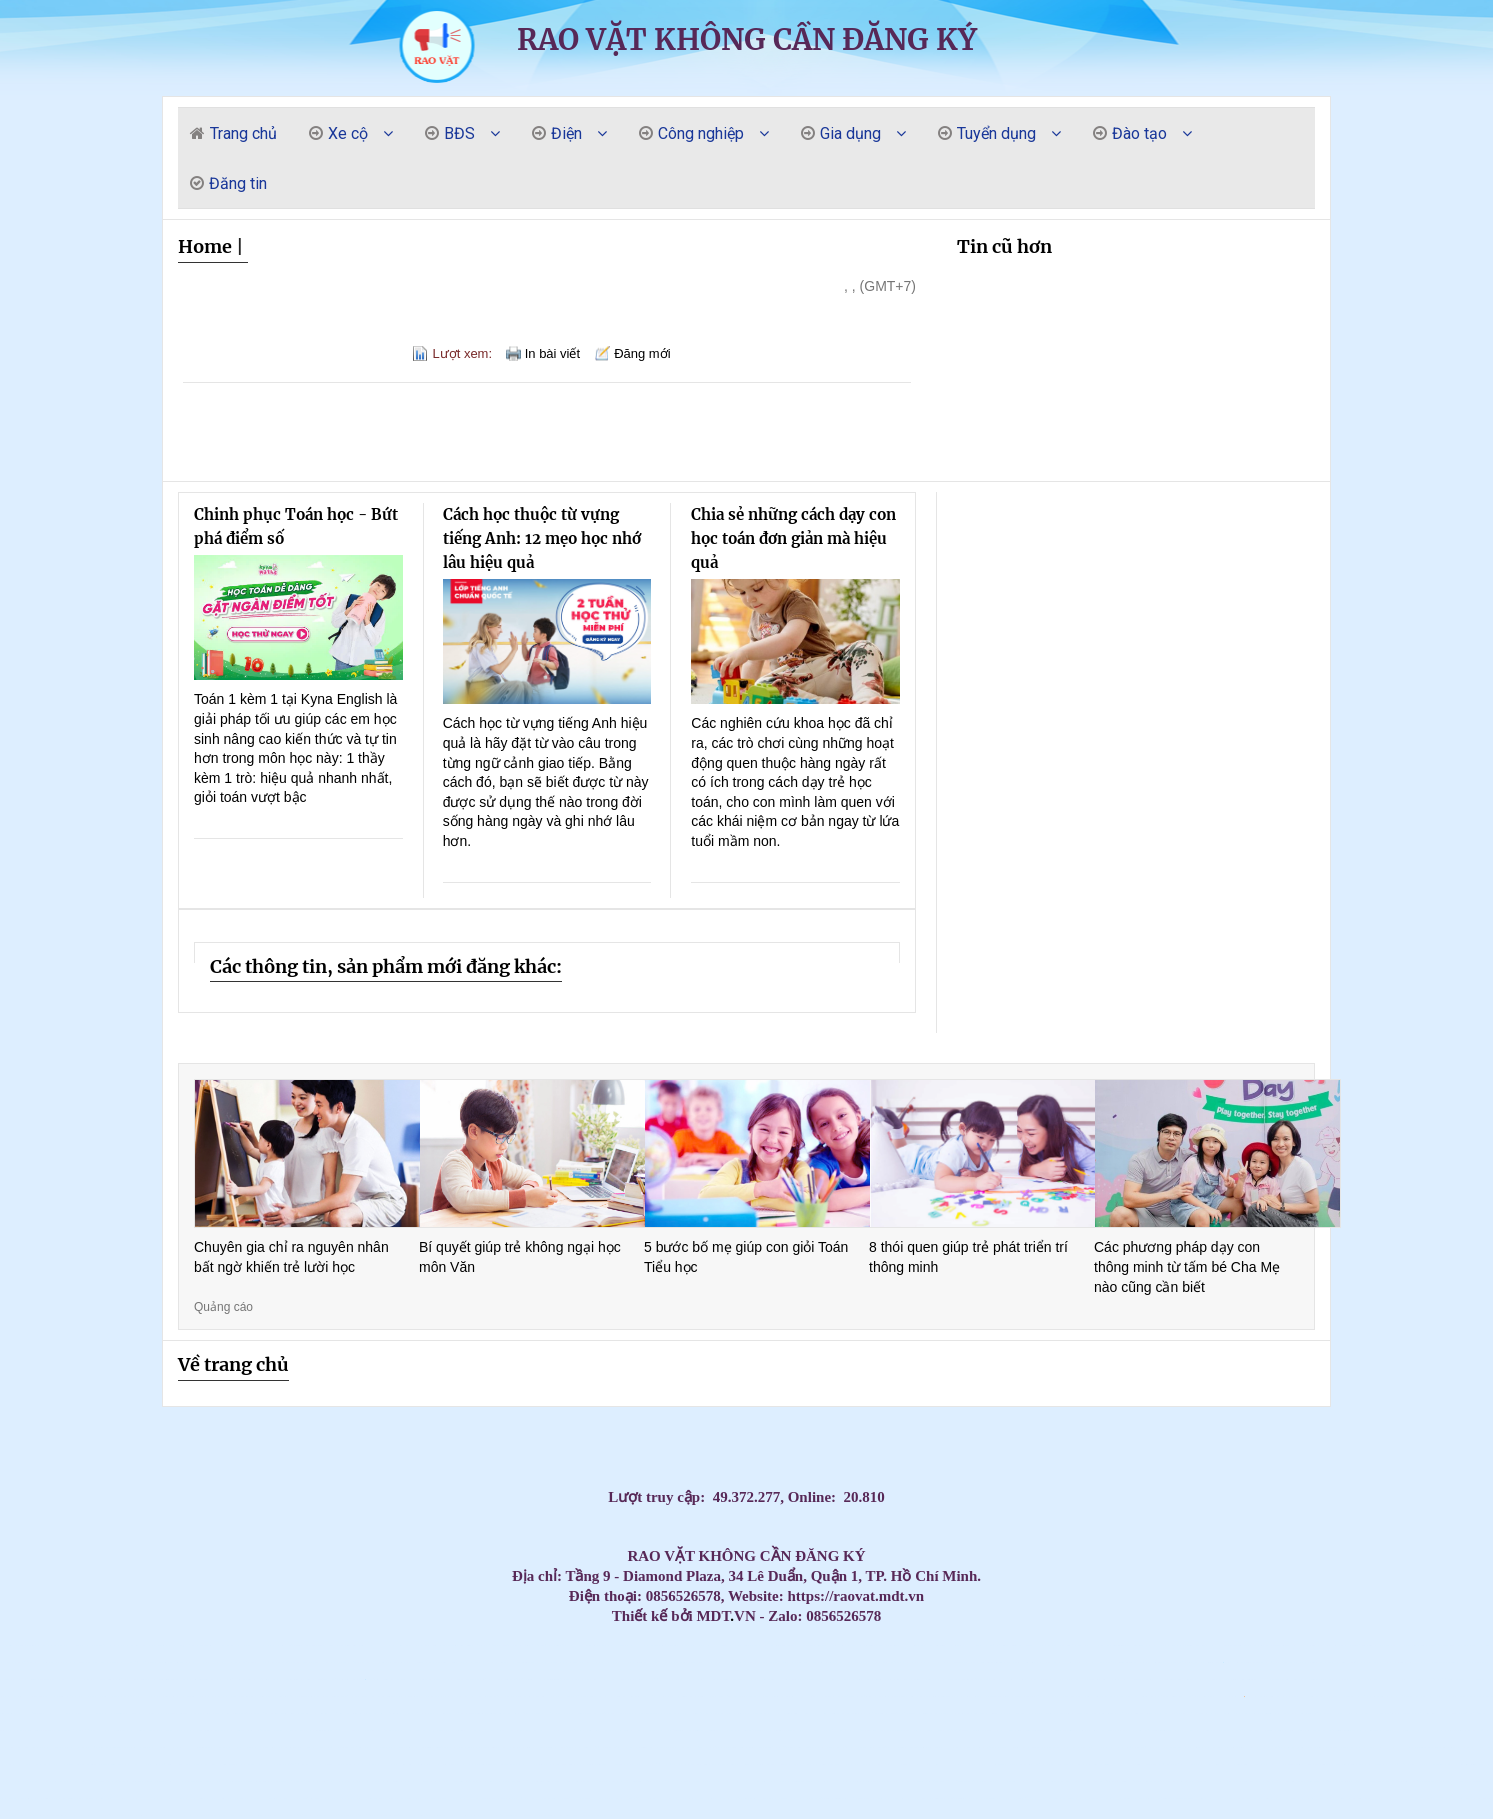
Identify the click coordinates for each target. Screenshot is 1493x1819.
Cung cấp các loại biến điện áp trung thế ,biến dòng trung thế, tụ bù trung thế (892, 1764)
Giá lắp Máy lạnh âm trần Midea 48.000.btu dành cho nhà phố (1014, 1713)
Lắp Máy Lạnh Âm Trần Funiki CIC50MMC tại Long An (445, 1696)
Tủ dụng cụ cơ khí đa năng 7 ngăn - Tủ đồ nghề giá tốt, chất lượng (576, 1798)
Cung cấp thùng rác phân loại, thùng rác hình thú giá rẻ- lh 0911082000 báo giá (1301, 1781)
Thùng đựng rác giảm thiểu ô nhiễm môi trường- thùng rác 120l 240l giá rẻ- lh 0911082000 (683, 1781)
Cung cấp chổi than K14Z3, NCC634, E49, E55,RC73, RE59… (1159, 1679)
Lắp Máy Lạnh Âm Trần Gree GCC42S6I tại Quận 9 (316, 1696)
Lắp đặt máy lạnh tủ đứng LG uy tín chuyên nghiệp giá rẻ (581, 1696)
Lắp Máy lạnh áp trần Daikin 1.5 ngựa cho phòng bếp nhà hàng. (958, 1713)
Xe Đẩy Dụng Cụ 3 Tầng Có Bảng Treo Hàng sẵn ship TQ (831, 1679)
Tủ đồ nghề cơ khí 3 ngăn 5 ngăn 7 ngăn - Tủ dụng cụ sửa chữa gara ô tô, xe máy (539, 1798)
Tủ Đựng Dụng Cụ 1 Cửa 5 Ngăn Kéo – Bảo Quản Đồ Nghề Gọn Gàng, (236, 1645)
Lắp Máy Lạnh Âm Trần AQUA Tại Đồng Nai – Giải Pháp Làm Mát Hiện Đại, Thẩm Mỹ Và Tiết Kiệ (415, 1730)
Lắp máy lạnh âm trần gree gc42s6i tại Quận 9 (234, 1696)
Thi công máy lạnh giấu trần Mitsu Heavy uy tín (566, 1662)
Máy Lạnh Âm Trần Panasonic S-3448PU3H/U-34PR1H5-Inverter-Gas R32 (1390, 1662)
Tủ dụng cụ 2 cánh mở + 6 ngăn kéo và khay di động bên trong (1351, 1645)
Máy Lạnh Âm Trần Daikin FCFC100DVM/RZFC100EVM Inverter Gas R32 (1276, 1679)
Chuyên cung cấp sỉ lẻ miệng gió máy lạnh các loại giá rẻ (84, 1645)
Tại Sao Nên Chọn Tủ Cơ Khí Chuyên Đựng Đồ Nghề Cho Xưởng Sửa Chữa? (1370, 1679)
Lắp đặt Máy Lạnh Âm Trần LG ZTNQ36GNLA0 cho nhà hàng (452, 1747)
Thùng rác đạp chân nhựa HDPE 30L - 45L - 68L (818, 1696)
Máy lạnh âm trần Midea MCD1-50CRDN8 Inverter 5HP (1363, 1781)
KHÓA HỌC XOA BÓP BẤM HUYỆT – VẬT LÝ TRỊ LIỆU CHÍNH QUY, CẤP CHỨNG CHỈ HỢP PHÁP (1049, 1662)
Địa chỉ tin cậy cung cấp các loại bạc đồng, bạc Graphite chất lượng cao (954, 1798)
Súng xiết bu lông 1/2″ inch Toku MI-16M (1151, 1764)
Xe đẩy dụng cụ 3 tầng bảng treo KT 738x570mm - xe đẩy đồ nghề (1469, 1730)
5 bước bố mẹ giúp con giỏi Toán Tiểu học (746, 1257)
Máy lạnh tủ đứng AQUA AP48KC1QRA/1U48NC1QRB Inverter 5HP (713, 1679)
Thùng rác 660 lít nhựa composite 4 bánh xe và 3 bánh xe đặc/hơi (1027, 1696)
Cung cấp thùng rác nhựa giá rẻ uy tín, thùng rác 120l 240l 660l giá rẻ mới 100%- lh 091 (1095, 1798)
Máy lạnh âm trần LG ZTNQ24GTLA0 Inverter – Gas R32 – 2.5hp (422, 1781)
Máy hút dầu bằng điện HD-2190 (496, 1696)
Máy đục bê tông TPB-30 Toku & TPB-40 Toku (86, 1662)
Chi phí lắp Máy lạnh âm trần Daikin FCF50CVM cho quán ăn (622, 1730)
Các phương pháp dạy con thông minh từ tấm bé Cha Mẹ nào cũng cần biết (1187, 1266)
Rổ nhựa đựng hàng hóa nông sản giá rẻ (545, 1662)
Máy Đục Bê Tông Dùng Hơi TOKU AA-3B (780, 1679)
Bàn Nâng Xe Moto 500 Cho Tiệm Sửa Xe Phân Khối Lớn (929, 1713)
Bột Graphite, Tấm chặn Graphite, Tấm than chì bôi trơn (888, 1679)
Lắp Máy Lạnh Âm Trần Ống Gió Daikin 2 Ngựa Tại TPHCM (177, 1747)
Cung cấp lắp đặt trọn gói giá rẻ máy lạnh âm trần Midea (405, 1815)
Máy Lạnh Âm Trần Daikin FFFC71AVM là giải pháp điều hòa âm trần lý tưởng (544, 1713)
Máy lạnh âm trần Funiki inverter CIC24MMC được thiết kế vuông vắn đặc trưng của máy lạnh (293, 1781)
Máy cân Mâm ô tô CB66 (1468, 1781)
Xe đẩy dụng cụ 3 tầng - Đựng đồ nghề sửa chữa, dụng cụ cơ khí (220, 1781)
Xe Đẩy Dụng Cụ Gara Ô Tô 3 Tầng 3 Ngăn (1358, 1747)
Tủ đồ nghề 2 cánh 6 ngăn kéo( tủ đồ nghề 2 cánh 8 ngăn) (1142, 1747)
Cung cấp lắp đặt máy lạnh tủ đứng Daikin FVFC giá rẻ (803, 1679)
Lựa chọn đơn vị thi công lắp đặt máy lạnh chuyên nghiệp (1169, 1798)
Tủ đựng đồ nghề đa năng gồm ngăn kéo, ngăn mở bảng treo (307, 1815)
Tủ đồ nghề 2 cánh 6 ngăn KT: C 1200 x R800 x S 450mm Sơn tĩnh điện (454, 1781)
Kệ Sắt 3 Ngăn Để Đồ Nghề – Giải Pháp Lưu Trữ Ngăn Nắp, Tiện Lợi (237, 1815)
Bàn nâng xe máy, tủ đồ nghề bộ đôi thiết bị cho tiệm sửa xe (998, 1645)
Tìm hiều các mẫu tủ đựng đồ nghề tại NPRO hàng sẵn (27, 1662)
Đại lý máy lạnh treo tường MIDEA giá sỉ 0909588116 (602, 1815)
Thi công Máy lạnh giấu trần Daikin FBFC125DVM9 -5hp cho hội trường (485, 1747)
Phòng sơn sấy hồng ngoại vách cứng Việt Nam (1092, 1781)
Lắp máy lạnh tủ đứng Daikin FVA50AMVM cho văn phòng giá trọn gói (1155, 1730)
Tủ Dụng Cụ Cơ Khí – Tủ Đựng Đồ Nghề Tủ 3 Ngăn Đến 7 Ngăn (1188, 1730)
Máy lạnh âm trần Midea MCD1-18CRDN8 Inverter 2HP (991, 1764)
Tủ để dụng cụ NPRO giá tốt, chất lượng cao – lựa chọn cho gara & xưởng (870, 1798)
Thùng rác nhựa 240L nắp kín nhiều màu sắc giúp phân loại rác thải (1059, 1696)
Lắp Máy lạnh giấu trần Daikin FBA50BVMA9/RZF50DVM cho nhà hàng (201, 1730)
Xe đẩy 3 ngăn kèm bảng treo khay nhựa (426, 1713)
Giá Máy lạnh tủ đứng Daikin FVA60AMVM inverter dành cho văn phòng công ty (1132, 1713)
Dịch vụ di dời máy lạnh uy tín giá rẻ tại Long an (301, 1713)
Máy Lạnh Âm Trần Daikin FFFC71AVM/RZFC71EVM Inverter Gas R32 (644, 1713)
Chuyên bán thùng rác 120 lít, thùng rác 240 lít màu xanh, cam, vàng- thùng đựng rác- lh (789, 1764)
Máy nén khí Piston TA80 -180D (976, 1730)
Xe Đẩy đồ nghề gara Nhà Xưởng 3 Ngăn (556, 1696)
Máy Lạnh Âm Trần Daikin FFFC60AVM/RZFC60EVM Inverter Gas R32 (1411, 1645)
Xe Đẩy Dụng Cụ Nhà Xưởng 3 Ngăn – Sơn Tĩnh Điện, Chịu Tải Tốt (44, 1781)
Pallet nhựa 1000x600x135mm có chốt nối (1448, 1696)
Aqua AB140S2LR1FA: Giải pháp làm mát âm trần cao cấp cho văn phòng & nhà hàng (629, 1662)
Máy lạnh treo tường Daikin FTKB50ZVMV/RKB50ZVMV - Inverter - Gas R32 (343, 1645)
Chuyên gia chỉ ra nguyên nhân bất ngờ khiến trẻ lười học (291, 1257)
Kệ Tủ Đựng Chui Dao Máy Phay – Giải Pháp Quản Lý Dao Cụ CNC (137, 1764)
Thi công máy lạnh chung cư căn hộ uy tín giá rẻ (1217, 1730)
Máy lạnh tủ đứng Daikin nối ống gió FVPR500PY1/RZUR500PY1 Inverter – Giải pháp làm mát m (292, 1679)
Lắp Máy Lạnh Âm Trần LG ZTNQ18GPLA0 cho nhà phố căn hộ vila (109, 1730)
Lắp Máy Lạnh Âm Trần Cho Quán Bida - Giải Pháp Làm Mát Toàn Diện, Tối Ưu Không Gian (383, 1645)
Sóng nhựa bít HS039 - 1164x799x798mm (1427, 1696)
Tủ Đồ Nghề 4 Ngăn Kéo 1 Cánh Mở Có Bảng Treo (493, 1662)
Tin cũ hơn (1004, 246)
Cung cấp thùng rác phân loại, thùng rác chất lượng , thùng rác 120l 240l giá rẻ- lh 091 (235, 1764)
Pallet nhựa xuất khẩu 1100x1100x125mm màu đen (513, 1713)
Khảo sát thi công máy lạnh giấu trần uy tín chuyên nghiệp (755, 1764)
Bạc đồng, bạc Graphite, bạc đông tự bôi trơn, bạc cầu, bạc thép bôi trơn (307, 1645)
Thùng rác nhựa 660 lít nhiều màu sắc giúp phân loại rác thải (1139, 1696)
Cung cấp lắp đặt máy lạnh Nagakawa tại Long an (1360, 1662)
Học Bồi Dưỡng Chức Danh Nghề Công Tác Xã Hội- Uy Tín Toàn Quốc (1247, 1747)
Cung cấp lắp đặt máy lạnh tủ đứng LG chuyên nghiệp (902, 1713)
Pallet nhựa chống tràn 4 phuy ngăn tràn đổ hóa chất (745, 1730)
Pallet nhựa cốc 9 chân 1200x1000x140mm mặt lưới (749, 1696)
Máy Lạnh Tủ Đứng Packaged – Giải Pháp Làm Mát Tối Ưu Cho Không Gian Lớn (1388, 1747)
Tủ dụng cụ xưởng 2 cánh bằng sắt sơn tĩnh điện (811, 1798)
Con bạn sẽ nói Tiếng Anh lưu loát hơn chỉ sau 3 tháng (468, 1815)
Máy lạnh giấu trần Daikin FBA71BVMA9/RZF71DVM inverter (520, 1662)
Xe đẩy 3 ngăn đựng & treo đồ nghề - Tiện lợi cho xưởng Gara (1280, 1747)
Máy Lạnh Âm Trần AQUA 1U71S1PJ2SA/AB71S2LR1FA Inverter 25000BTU (1241, 1679)
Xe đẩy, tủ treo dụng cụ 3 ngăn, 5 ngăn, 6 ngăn (363, 1662)
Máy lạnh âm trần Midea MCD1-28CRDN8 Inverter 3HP (1236, 1781)
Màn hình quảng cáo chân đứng (488, 1815)
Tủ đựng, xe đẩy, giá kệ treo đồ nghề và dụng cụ (542, 1645)
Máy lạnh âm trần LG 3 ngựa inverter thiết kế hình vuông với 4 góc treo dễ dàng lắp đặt (584, 1713)
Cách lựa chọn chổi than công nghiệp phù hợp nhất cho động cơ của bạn (762, 1747)
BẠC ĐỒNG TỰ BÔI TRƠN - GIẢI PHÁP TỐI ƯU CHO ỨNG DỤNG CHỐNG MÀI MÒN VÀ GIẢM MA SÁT (850, 1645)
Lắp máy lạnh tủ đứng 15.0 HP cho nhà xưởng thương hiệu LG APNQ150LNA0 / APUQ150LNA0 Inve (1197, 1662)
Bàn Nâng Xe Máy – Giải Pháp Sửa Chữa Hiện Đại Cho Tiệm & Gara (1436, 1730)
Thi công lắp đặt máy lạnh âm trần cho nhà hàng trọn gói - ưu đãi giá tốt (437, 1815)
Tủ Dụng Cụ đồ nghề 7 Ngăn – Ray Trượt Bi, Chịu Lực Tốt (1335, 1781)
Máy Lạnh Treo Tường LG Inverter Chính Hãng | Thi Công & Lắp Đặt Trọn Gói (144, 1730)
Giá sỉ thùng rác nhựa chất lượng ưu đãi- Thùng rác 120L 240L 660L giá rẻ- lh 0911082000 (97, 1747)
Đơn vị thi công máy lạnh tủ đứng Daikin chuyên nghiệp (1323, 1645)
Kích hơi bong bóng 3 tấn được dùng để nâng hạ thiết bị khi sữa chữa (871, 1713)
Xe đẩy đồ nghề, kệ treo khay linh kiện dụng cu (1427, 1781)
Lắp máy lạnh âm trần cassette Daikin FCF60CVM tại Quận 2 (1124, 1730)
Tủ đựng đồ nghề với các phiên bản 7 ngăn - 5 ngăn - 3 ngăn (43, 1713)
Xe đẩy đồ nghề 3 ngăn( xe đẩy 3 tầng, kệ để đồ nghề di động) (343, 1747)
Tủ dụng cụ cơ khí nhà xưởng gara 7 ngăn (457, 1764)
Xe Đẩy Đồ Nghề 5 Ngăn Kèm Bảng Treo (481, 1781)
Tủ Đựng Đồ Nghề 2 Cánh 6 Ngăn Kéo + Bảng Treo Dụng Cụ (858, 1764)
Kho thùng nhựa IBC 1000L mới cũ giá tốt (367, 1781)
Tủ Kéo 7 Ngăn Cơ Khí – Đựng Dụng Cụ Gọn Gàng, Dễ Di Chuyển (1362, 1713)
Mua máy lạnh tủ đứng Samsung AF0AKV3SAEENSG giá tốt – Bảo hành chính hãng (669, 1662)
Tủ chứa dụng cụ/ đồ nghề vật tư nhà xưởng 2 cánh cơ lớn (169, 1764)
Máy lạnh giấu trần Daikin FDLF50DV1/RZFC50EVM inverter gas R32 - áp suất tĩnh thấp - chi (490, 1764)
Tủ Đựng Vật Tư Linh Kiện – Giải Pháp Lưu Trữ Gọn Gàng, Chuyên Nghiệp (1056, 1798)
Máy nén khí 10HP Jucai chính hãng (1289, 1730)
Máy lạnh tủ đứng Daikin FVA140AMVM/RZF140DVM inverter (129, 1679)
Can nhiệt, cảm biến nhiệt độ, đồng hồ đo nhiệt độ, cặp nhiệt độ (953, 1730)
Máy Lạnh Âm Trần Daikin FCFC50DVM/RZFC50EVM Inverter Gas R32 (537, 1781)
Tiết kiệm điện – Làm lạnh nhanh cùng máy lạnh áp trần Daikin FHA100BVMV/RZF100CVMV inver (121, 1645)
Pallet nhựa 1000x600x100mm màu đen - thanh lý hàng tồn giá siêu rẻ (1401, 1696)
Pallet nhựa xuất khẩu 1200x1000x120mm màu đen (447, 1713)
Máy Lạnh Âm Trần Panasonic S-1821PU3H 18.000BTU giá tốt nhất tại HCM (1408, 1679)
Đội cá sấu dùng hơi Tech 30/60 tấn (911, 1645)
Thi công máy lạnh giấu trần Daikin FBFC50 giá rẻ (1306, 1679)
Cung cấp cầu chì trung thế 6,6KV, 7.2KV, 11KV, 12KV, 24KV (68, 1815)
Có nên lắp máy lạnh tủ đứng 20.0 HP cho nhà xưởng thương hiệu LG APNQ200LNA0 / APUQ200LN (790, 1662)
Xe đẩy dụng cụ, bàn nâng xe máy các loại (173, 1730)
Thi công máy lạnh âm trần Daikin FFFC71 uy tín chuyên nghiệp (961, 1696)
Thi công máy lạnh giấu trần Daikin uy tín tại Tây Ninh (339, 1662)
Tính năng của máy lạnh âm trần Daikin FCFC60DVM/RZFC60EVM (187, 1781)
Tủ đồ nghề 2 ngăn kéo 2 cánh (1183, 1747)
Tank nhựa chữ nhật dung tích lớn (1377, 1696)
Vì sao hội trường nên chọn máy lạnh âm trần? (923, 1798)
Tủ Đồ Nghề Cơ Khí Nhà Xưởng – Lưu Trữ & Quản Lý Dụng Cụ (272, 1764)
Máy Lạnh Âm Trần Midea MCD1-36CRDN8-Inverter (1451, 1781)
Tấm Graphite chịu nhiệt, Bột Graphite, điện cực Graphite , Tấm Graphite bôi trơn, (561, 1679)
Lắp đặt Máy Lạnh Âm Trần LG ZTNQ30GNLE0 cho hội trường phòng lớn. (824, 1747)
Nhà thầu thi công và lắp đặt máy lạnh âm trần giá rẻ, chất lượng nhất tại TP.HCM (117, 1815)
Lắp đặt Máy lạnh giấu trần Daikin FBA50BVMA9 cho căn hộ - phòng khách (776, 1730)
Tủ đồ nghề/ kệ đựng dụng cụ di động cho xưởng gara (1175, 1764)
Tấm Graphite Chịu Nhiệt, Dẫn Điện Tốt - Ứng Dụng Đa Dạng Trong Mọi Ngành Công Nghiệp (1153, 1645)
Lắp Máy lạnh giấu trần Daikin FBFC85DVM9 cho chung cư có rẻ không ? (929, 1696)
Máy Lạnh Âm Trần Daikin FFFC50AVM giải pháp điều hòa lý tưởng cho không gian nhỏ (67, 1696)
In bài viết (552, 353)
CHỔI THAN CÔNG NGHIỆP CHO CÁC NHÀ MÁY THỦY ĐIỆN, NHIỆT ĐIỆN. (160, 1798)
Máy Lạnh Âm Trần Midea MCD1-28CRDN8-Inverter (36, 1798)
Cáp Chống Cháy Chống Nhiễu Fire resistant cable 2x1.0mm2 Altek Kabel (168, 1713)
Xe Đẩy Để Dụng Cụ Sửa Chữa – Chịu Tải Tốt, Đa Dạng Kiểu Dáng (1266, 1781)
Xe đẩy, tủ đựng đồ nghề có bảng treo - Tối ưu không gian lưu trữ (305, 1764)
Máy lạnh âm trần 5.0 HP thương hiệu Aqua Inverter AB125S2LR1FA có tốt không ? (985, 1662)
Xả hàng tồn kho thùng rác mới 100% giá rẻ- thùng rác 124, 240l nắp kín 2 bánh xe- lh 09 (525, 1815)
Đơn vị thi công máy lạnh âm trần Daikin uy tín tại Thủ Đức (1381, 1645)
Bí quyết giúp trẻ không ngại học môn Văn (520, 1257)
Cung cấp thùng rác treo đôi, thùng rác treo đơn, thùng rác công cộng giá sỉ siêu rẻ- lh (246, 1662)
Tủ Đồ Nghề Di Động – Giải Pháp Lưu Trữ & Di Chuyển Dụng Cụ (241, 1798)
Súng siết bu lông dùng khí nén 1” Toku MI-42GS (139, 1713)
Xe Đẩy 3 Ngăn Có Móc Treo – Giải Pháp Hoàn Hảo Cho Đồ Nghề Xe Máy (433, 1798)
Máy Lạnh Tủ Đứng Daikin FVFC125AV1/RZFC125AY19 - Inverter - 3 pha (422, 1645)
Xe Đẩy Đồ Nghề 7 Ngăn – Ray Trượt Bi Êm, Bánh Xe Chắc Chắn (1064, 1781)
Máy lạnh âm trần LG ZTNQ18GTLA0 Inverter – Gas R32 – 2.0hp (156, 1781)
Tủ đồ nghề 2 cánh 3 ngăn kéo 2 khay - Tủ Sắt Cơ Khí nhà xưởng (1285, 1662)
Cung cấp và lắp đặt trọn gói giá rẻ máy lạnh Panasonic (206, 1747)
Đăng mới (642, 353)
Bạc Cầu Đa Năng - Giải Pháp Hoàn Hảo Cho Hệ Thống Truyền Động (366, 1764)
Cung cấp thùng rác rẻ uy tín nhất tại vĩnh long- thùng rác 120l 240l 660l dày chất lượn (672, 1747)
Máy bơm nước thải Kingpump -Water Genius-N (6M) (187, 1696)
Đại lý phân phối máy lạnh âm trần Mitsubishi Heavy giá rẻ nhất (1311, 1747)
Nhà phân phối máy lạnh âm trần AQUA (332, 1798)
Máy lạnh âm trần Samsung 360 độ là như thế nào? (1408, 1798)
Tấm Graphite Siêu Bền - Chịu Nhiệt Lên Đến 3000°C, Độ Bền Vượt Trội (116, 1662)
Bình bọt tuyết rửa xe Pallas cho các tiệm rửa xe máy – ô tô (1027, 1645)
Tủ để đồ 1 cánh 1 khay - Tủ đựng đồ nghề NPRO (487, 1645)
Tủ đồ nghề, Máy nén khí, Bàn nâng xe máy (1015, 1662)
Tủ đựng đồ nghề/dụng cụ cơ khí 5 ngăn (603, 1747)
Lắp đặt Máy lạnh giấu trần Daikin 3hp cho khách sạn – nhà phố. (729, 1747)
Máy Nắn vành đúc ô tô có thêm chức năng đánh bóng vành (378, 1730)
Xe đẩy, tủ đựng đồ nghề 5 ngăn (63, 1730)
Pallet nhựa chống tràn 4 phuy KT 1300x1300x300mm (1470, 1696)
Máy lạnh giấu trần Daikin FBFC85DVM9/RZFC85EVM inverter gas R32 (593, 1764)
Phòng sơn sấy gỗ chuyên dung (1022, 1781)
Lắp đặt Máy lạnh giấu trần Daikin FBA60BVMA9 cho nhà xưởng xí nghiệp (458, 1730)
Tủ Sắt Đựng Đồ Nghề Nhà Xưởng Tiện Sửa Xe (419, 1696)
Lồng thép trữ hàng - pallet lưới (1216, 1696)
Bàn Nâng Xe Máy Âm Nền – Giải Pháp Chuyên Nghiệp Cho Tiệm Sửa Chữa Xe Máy (380, 1747)
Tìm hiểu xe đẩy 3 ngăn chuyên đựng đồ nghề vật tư (1440, 1679)
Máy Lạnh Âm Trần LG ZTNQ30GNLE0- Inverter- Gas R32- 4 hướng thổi (913, 1662)
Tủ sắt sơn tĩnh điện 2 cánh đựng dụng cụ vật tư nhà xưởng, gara (525, 1679)
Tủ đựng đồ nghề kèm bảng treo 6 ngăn (620, 1764)
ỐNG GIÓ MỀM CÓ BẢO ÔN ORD (1117, 1696)
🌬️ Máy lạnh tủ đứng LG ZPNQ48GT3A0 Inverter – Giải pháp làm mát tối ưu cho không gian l (387, 1679)
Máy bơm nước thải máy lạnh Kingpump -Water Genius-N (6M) (473, 1696)
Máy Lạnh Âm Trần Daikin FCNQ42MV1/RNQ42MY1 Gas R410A (200, 1764)
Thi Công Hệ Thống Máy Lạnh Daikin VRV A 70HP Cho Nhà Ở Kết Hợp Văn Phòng (696, 1645)
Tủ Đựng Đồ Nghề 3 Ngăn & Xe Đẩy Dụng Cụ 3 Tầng (1211, 1679)
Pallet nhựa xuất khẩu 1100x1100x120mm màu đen (326, 1713)
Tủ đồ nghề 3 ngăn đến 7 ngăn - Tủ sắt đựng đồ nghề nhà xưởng (839, 1730)
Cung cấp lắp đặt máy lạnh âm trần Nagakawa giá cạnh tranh (515, 1645)
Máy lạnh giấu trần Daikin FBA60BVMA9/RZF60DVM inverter (1055, 1645)
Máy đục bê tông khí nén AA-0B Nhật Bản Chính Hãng (1310, 1730)
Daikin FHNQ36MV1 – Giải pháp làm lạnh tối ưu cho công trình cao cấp (770, 1645)
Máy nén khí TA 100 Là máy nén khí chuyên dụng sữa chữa (518, 1696)
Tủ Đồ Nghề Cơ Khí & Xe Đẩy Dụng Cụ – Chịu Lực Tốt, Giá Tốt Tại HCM (607, 1781)
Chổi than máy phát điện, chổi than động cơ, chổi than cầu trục (289, 1696)
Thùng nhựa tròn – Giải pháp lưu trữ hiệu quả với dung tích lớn (89, 1798)
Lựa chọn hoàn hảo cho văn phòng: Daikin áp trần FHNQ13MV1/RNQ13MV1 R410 (708, 1662)
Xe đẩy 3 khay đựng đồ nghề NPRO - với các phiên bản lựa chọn (1444, 1645)
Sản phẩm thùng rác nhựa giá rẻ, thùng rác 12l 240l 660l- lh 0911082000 (359, 1798)
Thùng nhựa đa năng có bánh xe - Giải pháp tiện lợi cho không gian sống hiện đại (1174, 1696)
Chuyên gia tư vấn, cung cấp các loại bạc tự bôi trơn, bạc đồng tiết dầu (501, 1798)
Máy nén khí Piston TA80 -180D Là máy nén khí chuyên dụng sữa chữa (1307, 1696)
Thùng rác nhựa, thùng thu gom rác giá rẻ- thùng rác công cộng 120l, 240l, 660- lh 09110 (685, 1798)
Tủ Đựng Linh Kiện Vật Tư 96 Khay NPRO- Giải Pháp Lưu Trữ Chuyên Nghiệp (1060, 1764)
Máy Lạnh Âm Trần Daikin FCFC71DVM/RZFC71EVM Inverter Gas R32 (399, 1764)
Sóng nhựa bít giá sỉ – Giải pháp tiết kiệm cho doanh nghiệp (916, 1781)
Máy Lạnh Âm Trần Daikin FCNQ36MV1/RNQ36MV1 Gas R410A (432, 1764)
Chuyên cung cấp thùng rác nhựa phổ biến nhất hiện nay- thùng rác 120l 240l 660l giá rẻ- (1047, 1747)
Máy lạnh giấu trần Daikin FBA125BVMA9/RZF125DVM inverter (861, 1679)
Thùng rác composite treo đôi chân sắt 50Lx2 (863, 1696)
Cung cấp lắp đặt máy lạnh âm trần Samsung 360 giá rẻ (137, 1696)
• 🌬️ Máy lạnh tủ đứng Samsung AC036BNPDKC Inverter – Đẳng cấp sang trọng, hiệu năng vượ (1245, 1662)
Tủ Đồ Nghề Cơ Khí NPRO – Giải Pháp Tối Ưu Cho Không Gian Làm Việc (274, 1815)
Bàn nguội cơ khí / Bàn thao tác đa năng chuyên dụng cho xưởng (307, 1798)
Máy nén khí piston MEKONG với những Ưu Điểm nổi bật (998, 1730)
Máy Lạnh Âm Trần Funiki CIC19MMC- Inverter (214, 1798)
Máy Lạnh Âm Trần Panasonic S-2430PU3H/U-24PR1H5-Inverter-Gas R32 (947, 1662)
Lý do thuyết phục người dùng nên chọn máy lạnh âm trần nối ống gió (1201, 1798)
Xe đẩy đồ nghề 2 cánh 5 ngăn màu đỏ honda (941, 1781)
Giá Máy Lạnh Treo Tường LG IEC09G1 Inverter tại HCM (808, 1730)
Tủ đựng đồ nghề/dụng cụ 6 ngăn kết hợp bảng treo (377, 1815)
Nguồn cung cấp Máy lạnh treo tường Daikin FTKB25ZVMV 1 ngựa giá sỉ (308, 1662)
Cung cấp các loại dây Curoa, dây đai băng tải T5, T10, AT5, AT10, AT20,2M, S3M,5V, (1396, 1781)
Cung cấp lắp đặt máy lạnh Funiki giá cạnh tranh (1474, 1662)
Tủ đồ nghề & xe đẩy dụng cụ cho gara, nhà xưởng (100, 1781)
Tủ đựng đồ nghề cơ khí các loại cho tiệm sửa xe (868, 1730)
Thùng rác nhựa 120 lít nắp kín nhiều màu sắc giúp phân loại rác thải (1091, 1696)
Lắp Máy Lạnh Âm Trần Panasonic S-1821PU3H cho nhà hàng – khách (265, 1747)
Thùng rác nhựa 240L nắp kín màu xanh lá (1334, 1696)
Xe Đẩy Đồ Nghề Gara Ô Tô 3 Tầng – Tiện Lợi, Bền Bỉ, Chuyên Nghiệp (1206, 1764)
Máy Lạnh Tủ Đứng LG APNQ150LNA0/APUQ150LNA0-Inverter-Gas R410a (161, 1679)
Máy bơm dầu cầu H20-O (516, 1730)
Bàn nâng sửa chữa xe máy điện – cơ (356, 1679)
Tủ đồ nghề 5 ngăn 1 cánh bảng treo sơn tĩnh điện (278, 1662)
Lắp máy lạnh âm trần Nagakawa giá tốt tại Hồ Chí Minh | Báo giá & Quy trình (679, 1713)
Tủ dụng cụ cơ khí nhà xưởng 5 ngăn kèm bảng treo (335, 1764)
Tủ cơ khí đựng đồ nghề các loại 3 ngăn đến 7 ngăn (1183, 1713)
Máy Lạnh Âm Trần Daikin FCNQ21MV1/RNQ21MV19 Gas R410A (210, 1662)
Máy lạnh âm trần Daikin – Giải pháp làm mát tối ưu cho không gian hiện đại (1022, 1764)
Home (205, 246)
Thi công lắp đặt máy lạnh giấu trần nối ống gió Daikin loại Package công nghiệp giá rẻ (577, 1645)
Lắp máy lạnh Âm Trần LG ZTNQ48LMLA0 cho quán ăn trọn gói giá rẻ (1093, 1730)
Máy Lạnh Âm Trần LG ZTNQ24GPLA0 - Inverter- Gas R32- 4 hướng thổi (59, 1662)
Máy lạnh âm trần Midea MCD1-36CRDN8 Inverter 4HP (468, 1662)
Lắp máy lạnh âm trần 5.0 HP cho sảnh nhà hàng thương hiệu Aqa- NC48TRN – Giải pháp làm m (1325, 1662)
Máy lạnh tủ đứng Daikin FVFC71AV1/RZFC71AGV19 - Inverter (440, 1662)
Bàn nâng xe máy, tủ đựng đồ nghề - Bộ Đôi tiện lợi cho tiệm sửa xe (1246, 1730)
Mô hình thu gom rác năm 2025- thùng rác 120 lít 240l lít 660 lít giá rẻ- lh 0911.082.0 (157, 1815)
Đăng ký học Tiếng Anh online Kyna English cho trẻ (558, 1815)
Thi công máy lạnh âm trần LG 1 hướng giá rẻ (938, 1679)
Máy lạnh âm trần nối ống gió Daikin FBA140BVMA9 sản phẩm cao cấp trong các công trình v (24, 1696)
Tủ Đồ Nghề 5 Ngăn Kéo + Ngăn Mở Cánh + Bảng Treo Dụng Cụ (1088, 1662)
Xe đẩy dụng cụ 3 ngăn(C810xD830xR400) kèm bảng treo (1255, 1645)
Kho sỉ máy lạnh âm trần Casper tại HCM (1161, 1713)
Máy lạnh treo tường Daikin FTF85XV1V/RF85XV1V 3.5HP (889, 1645)
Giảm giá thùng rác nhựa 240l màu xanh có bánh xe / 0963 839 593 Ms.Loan (1378, 1798)
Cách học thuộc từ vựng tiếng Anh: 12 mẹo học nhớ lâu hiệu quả (542, 538)
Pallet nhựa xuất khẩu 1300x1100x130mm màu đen (379, 1713)
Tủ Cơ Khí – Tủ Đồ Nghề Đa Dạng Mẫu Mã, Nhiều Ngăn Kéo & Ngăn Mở (964, 1645)
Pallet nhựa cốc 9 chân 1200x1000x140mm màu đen (641, 1696)
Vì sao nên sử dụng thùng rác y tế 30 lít (1166, 1747)
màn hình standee (619, 1815)
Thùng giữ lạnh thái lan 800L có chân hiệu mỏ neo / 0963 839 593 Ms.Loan (1296, 1798)
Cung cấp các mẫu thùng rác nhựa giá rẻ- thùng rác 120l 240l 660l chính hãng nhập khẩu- (1218, 1713)
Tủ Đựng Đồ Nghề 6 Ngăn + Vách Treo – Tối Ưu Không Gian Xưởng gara (929, 1764)
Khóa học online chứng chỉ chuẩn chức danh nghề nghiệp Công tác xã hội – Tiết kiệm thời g (304, 1747)
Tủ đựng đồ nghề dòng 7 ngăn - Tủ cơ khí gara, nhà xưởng (349, 1730)
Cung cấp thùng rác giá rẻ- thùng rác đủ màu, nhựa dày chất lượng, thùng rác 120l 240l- (351, 1696)
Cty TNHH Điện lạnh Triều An (13, 1815)
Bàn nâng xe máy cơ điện (256, 1730)
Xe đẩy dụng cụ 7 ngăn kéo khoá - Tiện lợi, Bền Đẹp (550, 1747)
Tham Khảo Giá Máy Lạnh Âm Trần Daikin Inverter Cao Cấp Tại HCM (612, 1696)
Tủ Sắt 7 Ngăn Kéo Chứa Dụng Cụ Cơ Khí (1418, 1662)
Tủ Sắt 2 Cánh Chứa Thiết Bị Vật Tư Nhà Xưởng (915, 1679)
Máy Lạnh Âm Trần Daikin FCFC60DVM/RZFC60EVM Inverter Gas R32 (253, 1781)
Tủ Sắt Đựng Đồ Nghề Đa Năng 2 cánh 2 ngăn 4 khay (1065, 1679)
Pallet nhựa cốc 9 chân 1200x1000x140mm (1233, 1696)
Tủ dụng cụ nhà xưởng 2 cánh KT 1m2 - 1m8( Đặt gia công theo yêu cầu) (1277, 1764)
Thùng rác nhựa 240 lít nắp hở (661, 1696)
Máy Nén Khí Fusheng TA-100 (381, 1662)
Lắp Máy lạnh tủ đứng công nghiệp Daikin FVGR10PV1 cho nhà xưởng (389, 1696)
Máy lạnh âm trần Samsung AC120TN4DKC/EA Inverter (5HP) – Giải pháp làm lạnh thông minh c (831, 1713)
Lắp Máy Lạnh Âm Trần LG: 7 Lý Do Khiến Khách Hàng (74, 1781)
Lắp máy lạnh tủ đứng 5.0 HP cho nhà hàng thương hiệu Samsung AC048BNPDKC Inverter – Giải (838, 1662)
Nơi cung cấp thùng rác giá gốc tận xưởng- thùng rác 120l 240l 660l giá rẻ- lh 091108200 (59, 1679)
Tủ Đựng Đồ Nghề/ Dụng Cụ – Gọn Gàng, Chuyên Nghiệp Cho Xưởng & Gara (1210, 1747)
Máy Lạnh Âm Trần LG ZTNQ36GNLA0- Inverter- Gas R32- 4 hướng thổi (1156, 1662)
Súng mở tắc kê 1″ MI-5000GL (539, 1696)
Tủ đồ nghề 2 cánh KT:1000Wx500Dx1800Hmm (1142, 1781)
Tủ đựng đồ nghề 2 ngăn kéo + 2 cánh (703, 1747)
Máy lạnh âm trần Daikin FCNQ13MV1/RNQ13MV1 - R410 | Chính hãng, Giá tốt (1237, 1798)
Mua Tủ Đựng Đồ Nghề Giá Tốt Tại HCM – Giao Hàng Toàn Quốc (1111, 1747)
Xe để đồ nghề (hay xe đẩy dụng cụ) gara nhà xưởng (146, 1662)
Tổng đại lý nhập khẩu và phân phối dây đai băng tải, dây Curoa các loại (643, 1781)
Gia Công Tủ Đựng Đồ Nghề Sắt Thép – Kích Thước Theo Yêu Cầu (276, 1798)
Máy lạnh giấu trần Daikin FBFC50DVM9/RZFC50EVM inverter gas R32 (560, 1764)
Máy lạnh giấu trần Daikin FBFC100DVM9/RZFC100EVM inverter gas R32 (97, 1679)
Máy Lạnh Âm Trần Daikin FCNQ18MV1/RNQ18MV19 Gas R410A (962, 1764)
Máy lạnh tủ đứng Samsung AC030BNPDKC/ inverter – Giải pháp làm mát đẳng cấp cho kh (247, 1679)
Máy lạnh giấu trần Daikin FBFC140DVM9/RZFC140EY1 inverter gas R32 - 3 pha (1427, 1747)
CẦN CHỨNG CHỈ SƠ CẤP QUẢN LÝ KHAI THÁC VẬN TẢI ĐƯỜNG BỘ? (763, 1781)
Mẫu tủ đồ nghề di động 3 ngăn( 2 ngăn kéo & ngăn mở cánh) (1408, 1764)
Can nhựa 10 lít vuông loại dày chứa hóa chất (617, 1713)
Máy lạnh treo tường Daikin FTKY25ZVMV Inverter (1349, 1798)
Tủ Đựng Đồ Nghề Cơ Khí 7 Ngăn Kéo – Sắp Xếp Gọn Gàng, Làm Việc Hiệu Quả (1466, 1747)
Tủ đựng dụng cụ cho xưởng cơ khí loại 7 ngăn (1082, 1645)
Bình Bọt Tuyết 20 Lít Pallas (253, 1696)
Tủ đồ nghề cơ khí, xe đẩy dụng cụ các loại (709, 1713)
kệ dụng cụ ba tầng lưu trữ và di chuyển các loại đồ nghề (965, 1679)
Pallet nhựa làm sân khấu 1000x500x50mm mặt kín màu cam (683, 1696)
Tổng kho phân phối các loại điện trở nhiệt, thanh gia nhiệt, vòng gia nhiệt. (102, 1764)
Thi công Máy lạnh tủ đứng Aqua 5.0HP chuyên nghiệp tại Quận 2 (1292, 1713)
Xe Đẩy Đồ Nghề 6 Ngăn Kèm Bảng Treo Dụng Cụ (1000, 1781)
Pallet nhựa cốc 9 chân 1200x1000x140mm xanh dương (793, 1696)
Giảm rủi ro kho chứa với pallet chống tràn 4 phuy (43, 1730)
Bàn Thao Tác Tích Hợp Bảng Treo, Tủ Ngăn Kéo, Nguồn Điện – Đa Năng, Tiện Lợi (337, 1781)
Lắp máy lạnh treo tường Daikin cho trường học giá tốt (895, 1730)
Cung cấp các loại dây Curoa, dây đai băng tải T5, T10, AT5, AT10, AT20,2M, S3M (747, 1662)
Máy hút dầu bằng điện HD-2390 (766, 1713)
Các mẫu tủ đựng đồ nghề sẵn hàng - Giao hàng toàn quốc (662, 1679)
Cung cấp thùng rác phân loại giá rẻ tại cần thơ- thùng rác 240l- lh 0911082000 (806, 1645)
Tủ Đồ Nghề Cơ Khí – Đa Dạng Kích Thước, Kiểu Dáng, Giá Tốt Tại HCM (123, 1798)
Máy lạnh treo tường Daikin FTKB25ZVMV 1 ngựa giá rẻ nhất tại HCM (106, 1696)
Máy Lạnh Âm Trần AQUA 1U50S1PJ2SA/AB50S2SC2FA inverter (1310, 1764)
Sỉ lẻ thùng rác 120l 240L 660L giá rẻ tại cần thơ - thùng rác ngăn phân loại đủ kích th (657, 1730)
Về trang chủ (233, 1364)
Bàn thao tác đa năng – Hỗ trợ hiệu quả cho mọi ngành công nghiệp (37, 1815)
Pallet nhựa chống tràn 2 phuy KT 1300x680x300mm (403, 1713)
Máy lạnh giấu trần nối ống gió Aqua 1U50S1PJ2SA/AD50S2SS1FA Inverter (1112, 1645)
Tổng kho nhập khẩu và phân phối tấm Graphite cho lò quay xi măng (1445, 1662)
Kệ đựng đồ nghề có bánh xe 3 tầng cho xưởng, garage (750, 1798)
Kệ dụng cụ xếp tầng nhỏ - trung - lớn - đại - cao (1356, 1696)
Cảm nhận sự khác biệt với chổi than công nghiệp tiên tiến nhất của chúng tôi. (1135, 1798)
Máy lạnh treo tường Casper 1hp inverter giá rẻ (1185, 1679)
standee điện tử (500, 1815)
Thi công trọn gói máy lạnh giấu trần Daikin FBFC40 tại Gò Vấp (54, 1645)
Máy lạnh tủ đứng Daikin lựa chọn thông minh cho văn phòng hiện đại (879, 1662)
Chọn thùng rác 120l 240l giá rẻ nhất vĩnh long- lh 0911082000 (1437, 1764)
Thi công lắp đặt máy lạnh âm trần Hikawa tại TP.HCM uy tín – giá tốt (1170, 1781)
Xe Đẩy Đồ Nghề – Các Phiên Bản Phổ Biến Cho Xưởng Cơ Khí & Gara (1205, 1781)
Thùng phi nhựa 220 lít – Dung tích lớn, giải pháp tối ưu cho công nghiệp (571, 1781)
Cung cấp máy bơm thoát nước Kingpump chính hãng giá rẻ (633, 1679)
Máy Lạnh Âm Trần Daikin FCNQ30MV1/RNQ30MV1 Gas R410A (726, 1764)
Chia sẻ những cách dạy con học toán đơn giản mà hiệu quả (793, 538)
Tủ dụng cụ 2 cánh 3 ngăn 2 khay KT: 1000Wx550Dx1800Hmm (721, 1798)
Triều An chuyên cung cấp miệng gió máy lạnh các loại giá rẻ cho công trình (734, 1645)
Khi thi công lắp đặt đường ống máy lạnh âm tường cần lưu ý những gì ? (646, 1798)
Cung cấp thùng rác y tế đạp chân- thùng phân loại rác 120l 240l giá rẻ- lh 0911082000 (1289, 1645)
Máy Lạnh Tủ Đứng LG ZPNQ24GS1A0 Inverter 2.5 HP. (933, 1645)
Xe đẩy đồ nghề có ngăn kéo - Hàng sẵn (687, 1679)
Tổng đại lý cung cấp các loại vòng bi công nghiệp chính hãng (275, 1713)
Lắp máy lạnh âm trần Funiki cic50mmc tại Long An (163, 1696)
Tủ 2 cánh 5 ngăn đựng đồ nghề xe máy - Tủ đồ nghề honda (662, 1764)
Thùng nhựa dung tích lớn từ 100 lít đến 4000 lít (841, 1696)
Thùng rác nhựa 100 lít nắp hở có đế (771, 1696)
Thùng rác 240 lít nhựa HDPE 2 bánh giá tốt (74, 1764)
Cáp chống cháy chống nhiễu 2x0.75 (1272, 1730)
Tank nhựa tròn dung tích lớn (1201, 1696)
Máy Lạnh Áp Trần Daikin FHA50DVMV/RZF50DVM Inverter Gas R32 (1094, 1679)
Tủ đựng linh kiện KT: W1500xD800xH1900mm (901, 1798)
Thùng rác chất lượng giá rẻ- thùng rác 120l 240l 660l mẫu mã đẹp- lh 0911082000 (716, 1696)
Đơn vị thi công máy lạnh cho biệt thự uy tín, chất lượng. (838, 1798)
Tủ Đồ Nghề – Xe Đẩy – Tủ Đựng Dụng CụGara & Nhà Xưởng (593, 1662)
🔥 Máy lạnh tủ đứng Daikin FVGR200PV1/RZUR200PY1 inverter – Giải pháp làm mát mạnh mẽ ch (1267, 1696)
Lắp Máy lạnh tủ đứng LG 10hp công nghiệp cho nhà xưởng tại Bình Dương (1327, 1713)
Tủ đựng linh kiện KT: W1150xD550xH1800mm (1326, 1798)
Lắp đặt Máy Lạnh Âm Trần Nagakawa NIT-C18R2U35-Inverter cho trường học (419, 1747)
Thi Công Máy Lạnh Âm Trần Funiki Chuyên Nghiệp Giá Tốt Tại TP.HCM (611, 1798)
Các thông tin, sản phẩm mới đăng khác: (386, 966)
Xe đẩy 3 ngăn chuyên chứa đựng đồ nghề (82, 1730)
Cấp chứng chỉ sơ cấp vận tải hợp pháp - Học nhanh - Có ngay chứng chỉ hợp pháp (480, 1713)
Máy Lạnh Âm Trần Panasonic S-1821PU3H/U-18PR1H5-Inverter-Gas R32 (1128, 1679)
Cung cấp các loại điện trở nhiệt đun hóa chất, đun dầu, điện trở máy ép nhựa (1468, 1713)
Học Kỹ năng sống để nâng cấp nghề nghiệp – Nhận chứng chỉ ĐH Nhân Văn (198, 1645)
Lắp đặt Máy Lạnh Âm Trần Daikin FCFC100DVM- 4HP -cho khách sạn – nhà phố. (863, 1747)
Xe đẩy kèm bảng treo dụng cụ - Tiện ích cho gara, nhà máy (868, 1781)
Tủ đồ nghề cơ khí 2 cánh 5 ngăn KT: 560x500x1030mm (1117, 1781)
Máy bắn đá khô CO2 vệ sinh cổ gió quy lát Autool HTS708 (128, 1781)
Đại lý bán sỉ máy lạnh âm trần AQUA (639, 1764)
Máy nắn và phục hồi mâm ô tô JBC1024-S (1337, 1747)
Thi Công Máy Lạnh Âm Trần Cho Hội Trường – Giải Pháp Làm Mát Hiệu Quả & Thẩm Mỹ (198, 1815)
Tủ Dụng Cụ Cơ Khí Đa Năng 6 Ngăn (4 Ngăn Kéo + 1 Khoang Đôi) (467, 1798)
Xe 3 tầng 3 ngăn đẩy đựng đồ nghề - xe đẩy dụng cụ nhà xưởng (493, 1730)
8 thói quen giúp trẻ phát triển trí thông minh (968, 1257)
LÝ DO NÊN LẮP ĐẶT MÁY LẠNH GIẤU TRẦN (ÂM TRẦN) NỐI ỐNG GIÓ (989, 1798)
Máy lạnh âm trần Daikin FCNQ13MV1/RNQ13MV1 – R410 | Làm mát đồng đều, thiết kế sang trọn (1444, 1798)
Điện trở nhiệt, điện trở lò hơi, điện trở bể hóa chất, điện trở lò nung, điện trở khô (344, 1815)
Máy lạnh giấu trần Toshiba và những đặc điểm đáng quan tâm (1022, 1798)
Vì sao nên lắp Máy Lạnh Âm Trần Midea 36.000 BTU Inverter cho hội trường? (892, 1696)
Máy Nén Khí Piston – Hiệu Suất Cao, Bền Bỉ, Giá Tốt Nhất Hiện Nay (1334, 1679)
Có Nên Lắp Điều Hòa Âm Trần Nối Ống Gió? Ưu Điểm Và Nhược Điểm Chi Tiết (725, 1781)
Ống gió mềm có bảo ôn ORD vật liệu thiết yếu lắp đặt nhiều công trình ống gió (240, 1713)
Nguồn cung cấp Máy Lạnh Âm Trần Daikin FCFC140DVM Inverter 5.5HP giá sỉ (406, 1662)
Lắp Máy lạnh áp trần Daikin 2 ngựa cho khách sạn (986, 1713)
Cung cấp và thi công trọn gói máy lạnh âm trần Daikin (720, 1730)
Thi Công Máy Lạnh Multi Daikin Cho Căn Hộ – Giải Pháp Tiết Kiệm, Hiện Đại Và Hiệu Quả (53, 1747)
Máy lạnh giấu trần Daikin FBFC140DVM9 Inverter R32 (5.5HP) (507, 1781)
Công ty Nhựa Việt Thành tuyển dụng (1038, 1781)
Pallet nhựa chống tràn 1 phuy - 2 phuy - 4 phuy (16, 1713)
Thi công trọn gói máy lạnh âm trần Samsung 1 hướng (1082, 1747)
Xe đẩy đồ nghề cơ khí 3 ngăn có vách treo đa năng (793, 1747)
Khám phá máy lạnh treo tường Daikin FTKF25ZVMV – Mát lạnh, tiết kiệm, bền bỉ (19, 1645)
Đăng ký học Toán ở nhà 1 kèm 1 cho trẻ (580, 1815)
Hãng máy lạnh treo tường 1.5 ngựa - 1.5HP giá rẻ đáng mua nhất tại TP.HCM (600, 1679)
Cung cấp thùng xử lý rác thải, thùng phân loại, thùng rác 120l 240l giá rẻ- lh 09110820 (749, 1679)
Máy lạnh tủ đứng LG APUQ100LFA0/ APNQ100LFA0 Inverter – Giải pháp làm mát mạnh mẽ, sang (202, 1679)
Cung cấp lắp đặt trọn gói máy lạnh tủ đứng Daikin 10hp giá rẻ (330, 1679)
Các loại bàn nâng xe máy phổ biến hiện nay (212, 1696)
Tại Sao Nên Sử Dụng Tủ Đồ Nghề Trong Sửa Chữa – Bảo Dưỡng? (162, 1645)
